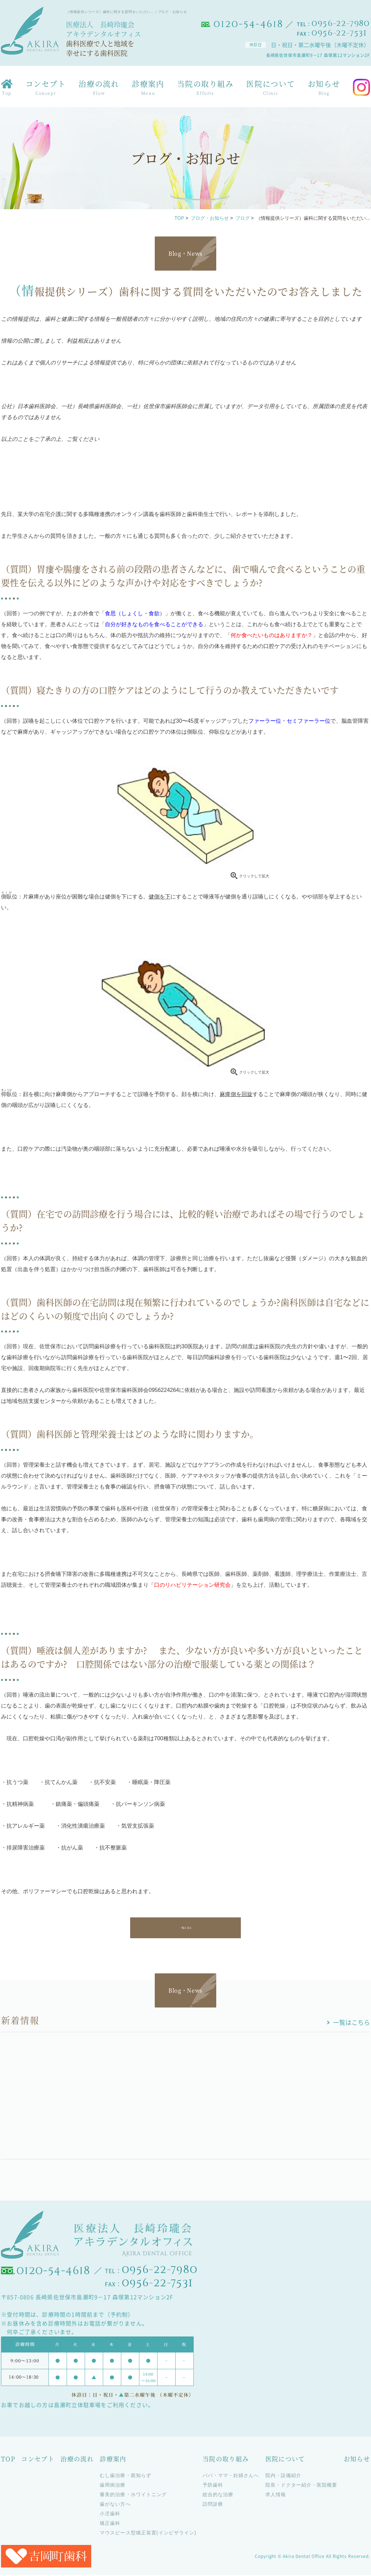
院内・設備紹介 (283, 2476)
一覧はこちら (351, 2023)
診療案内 (148, 88)
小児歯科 (110, 2514)
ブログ (242, 218)
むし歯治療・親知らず (125, 2476)
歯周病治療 (112, 2486)
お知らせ (324, 88)
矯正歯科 (110, 2524)
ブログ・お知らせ (210, 218)
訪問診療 (213, 2505)
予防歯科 (213, 2486)
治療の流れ (99, 88)
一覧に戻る (185, 1928)
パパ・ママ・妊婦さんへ (231, 2476)
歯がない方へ (115, 2505)
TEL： (333, 23)
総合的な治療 (218, 2495)
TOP (179, 218)
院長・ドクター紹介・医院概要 (301, 2486)
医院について (270, 88)
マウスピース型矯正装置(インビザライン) (148, 2533)
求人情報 (275, 2495)
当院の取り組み (205, 88)
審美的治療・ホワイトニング (133, 2495)
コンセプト (46, 88)
